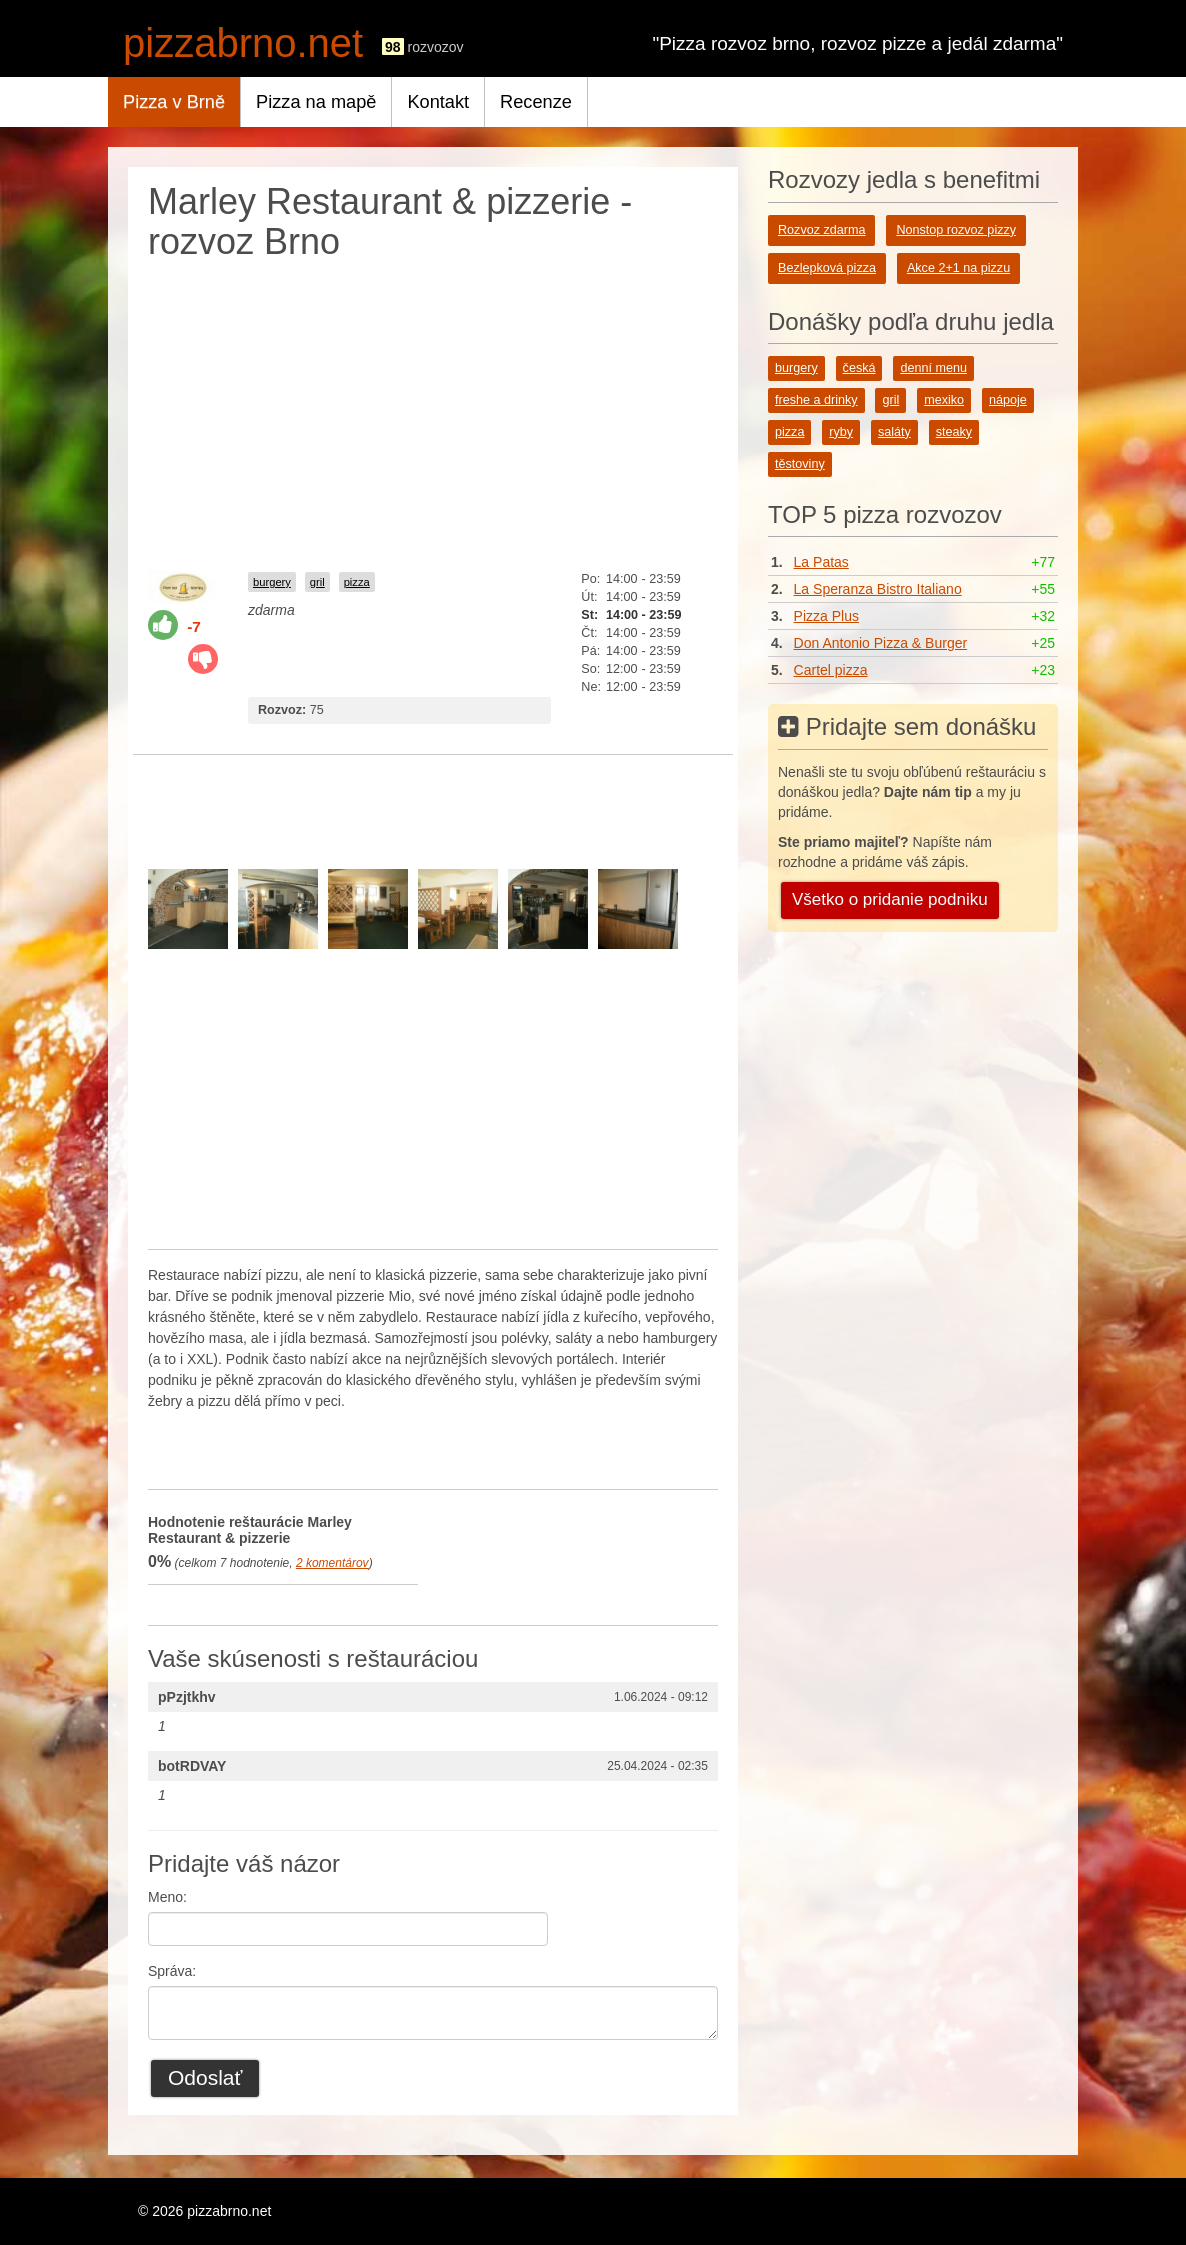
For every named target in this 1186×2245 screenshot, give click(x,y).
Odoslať (205, 2077)
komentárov (332, 1563)
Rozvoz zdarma (822, 230)
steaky (954, 432)
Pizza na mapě (316, 102)
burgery (272, 582)
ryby (841, 432)
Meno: (167, 1897)
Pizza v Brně (174, 102)
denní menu (933, 368)
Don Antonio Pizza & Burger (881, 643)
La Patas (821, 562)
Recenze (536, 102)
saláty (894, 432)
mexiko (944, 400)
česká (859, 368)
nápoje (1008, 400)
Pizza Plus (826, 616)
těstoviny (800, 464)
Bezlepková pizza (827, 268)
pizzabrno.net (243, 43)
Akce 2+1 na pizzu (958, 268)
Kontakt (438, 102)
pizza (357, 582)
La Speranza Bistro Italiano (878, 589)
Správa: (172, 1971)
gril (317, 582)
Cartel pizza (831, 670)
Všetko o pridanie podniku (890, 899)
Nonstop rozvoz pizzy (956, 230)
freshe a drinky (816, 400)
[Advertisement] (433, 411)
